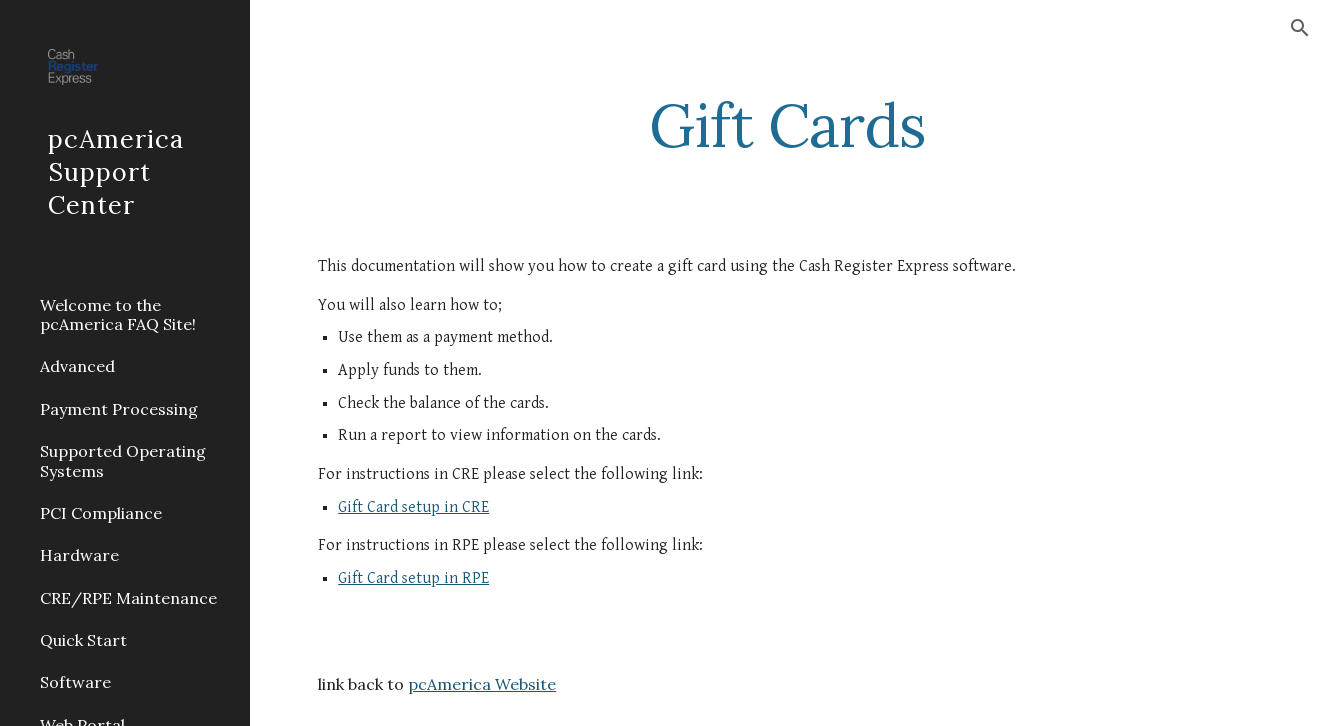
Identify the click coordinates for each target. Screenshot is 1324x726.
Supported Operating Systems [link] (123, 460)
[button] (1300, 28)
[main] (787, 125)
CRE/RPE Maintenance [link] (128, 598)
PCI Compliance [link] (101, 513)
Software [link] (75, 682)
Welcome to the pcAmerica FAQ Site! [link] (118, 314)
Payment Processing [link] (119, 409)
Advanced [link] (77, 366)
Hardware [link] (79, 555)
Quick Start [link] (83, 640)
